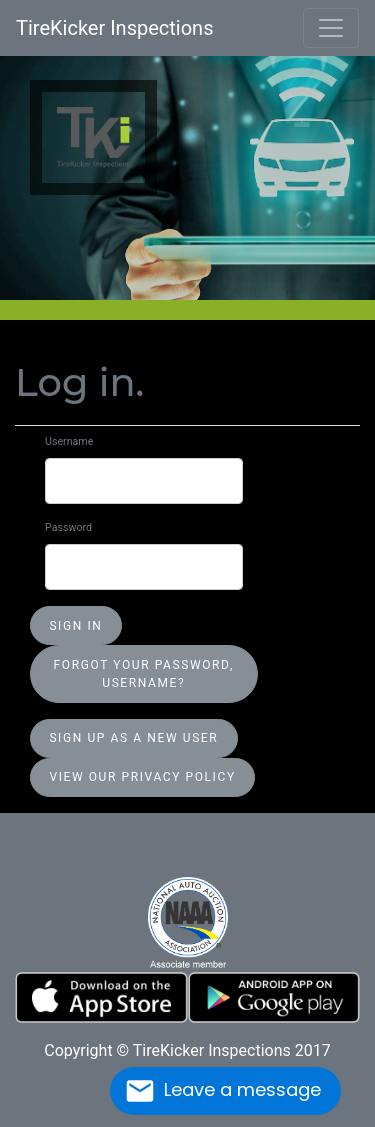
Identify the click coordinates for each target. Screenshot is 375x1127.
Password (68, 527)
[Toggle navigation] (331, 28)
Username (69, 441)
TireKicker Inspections (114, 28)
